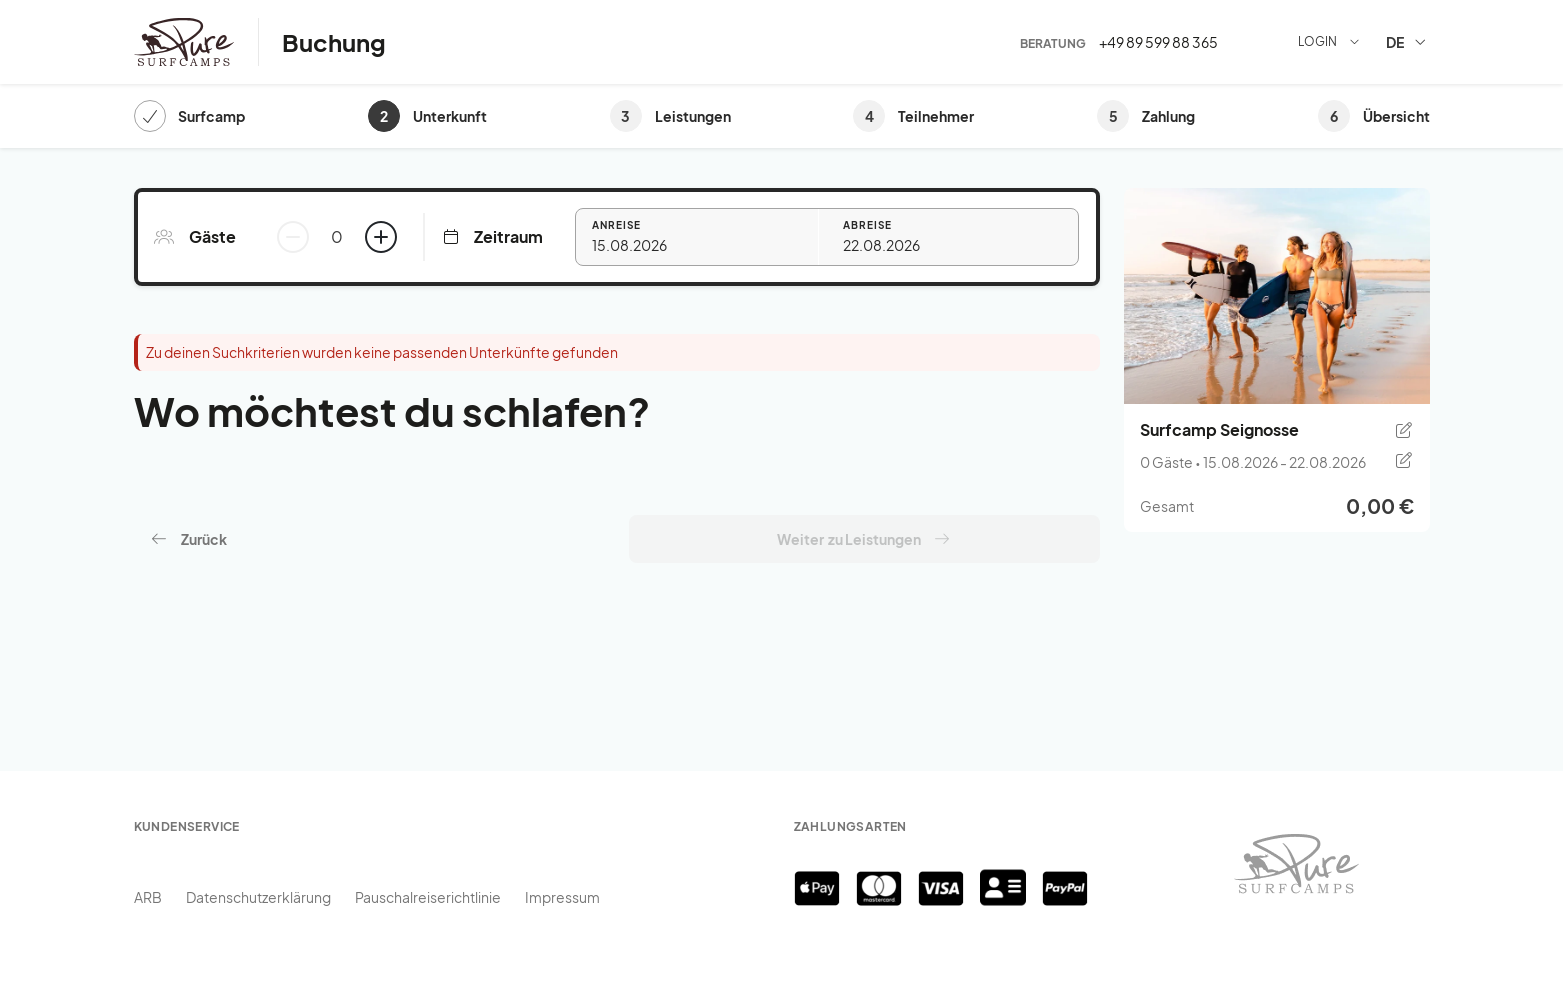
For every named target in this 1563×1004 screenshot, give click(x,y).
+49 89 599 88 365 (1158, 42)
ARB (148, 897)
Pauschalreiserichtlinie (428, 897)
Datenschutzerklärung (258, 897)
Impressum (562, 897)
